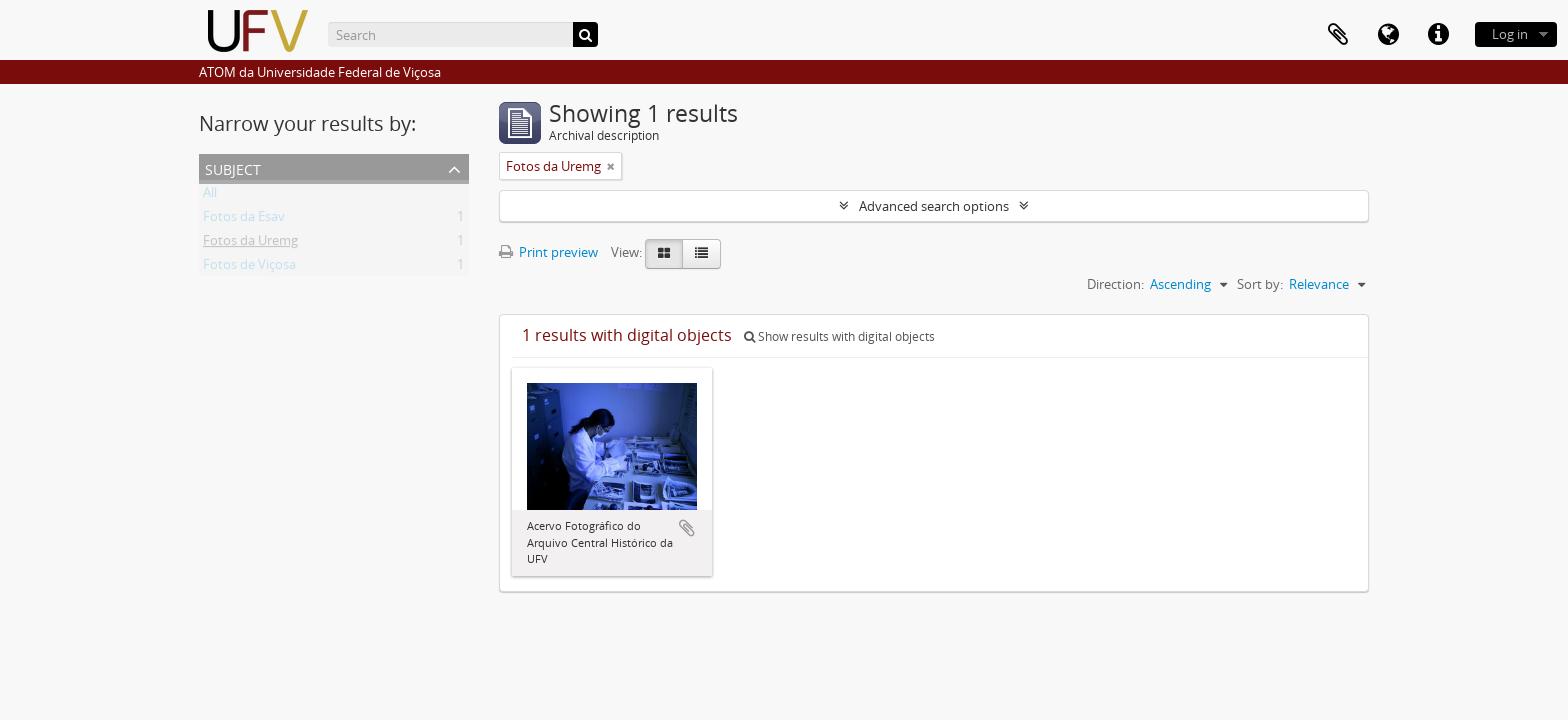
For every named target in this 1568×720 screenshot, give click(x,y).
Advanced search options (934, 206)
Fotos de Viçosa (249, 268)
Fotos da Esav (244, 220)
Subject (233, 167)
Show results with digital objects (839, 336)
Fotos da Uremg (250, 244)
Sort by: (1260, 284)
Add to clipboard (687, 528)
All (210, 196)
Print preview (548, 252)
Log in (1510, 34)
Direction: (1115, 284)
